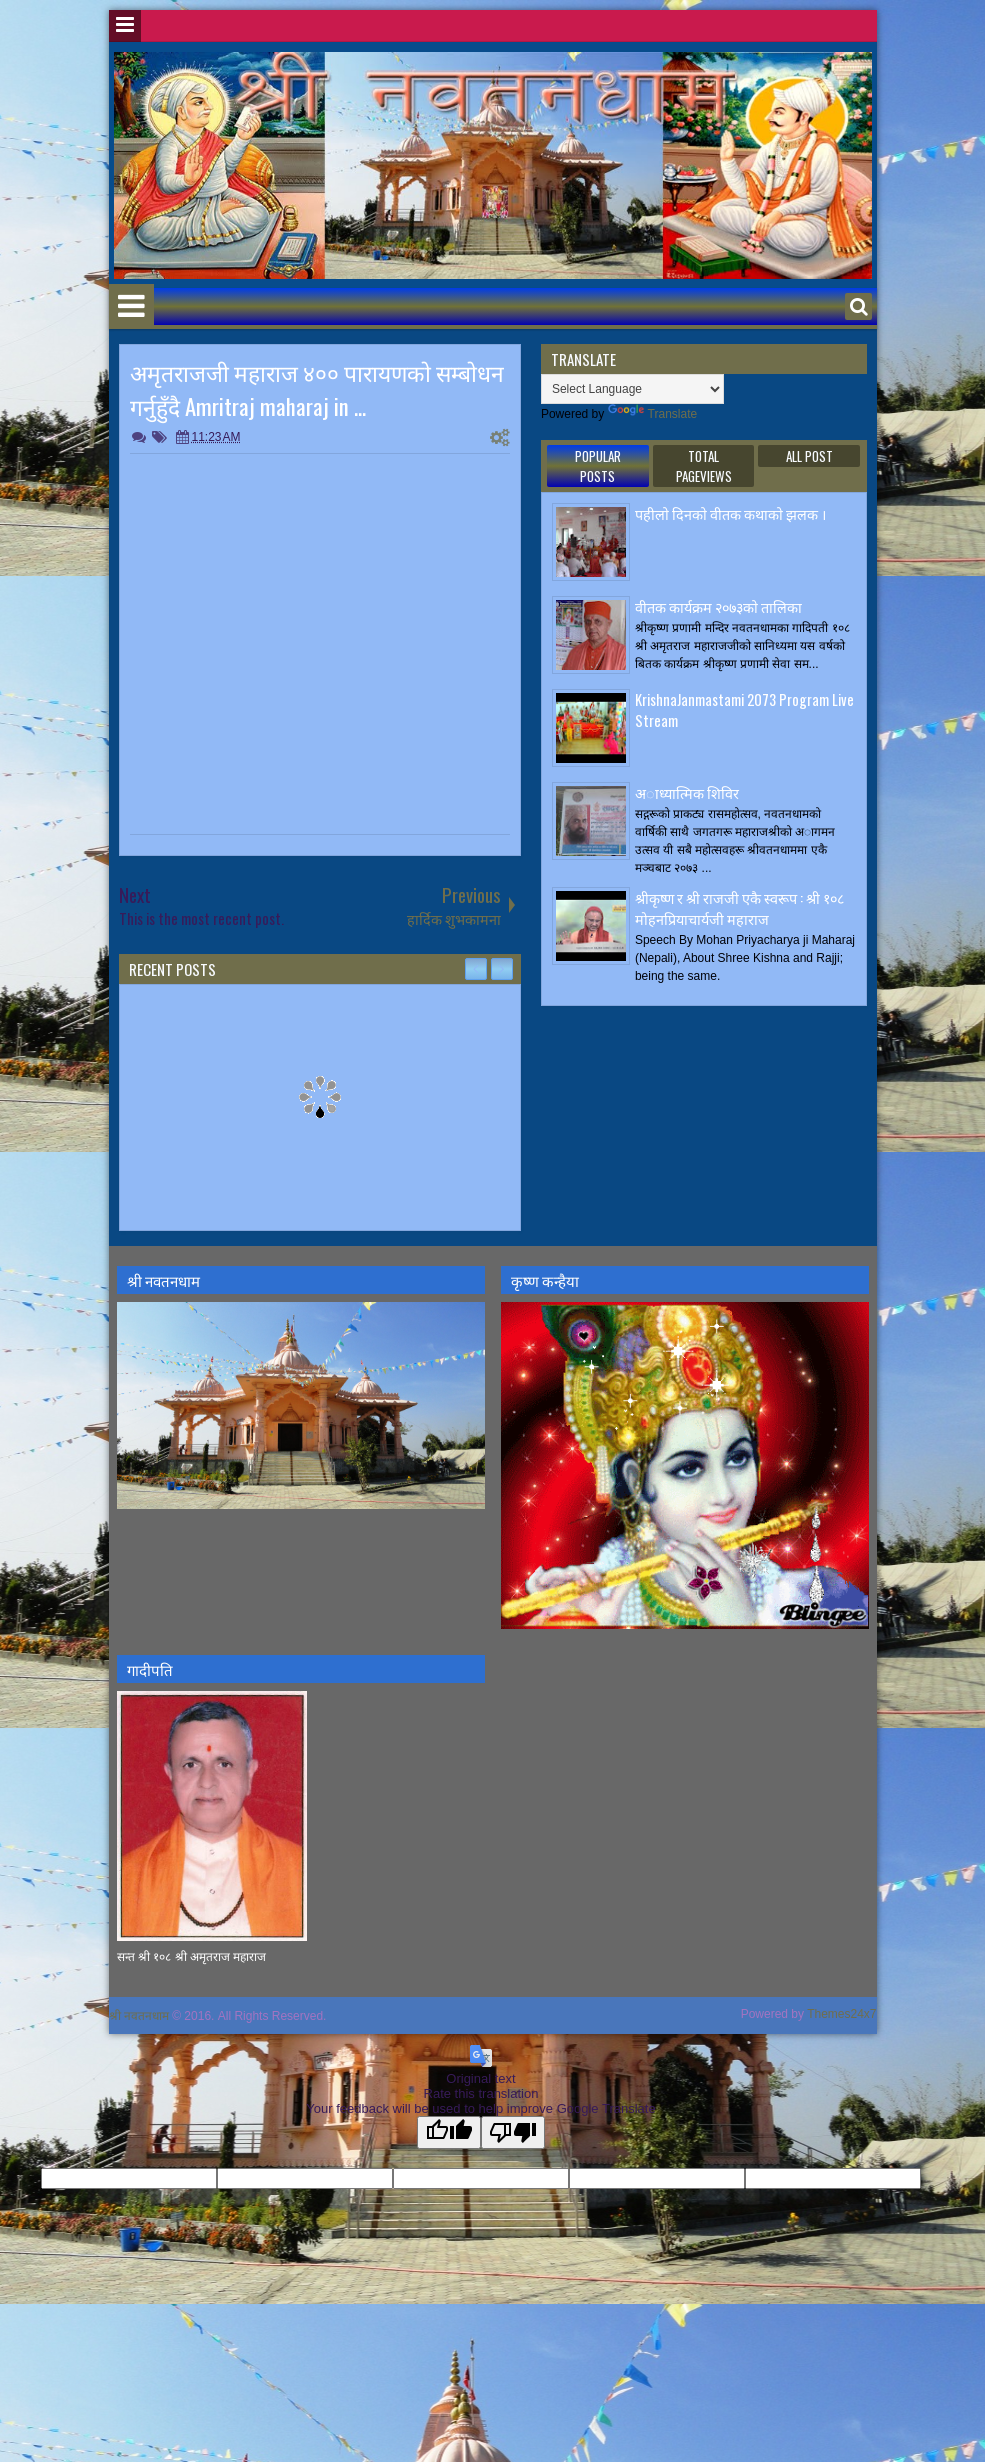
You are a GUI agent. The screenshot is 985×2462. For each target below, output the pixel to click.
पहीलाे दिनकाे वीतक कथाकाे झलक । (730, 513)
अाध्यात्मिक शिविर (687, 792)
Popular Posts (598, 466)
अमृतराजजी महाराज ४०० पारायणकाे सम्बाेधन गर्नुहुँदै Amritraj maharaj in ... (317, 389)
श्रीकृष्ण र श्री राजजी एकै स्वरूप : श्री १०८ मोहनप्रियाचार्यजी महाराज (739, 908)
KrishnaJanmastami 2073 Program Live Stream (744, 710)
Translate (653, 414)
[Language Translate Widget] (632, 389)
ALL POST (809, 456)
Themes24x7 (841, 2014)
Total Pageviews (704, 466)
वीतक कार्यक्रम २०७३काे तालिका (718, 606)
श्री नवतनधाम (139, 2016)
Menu (125, 26)
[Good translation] (449, 2132)
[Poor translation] (513, 2132)
